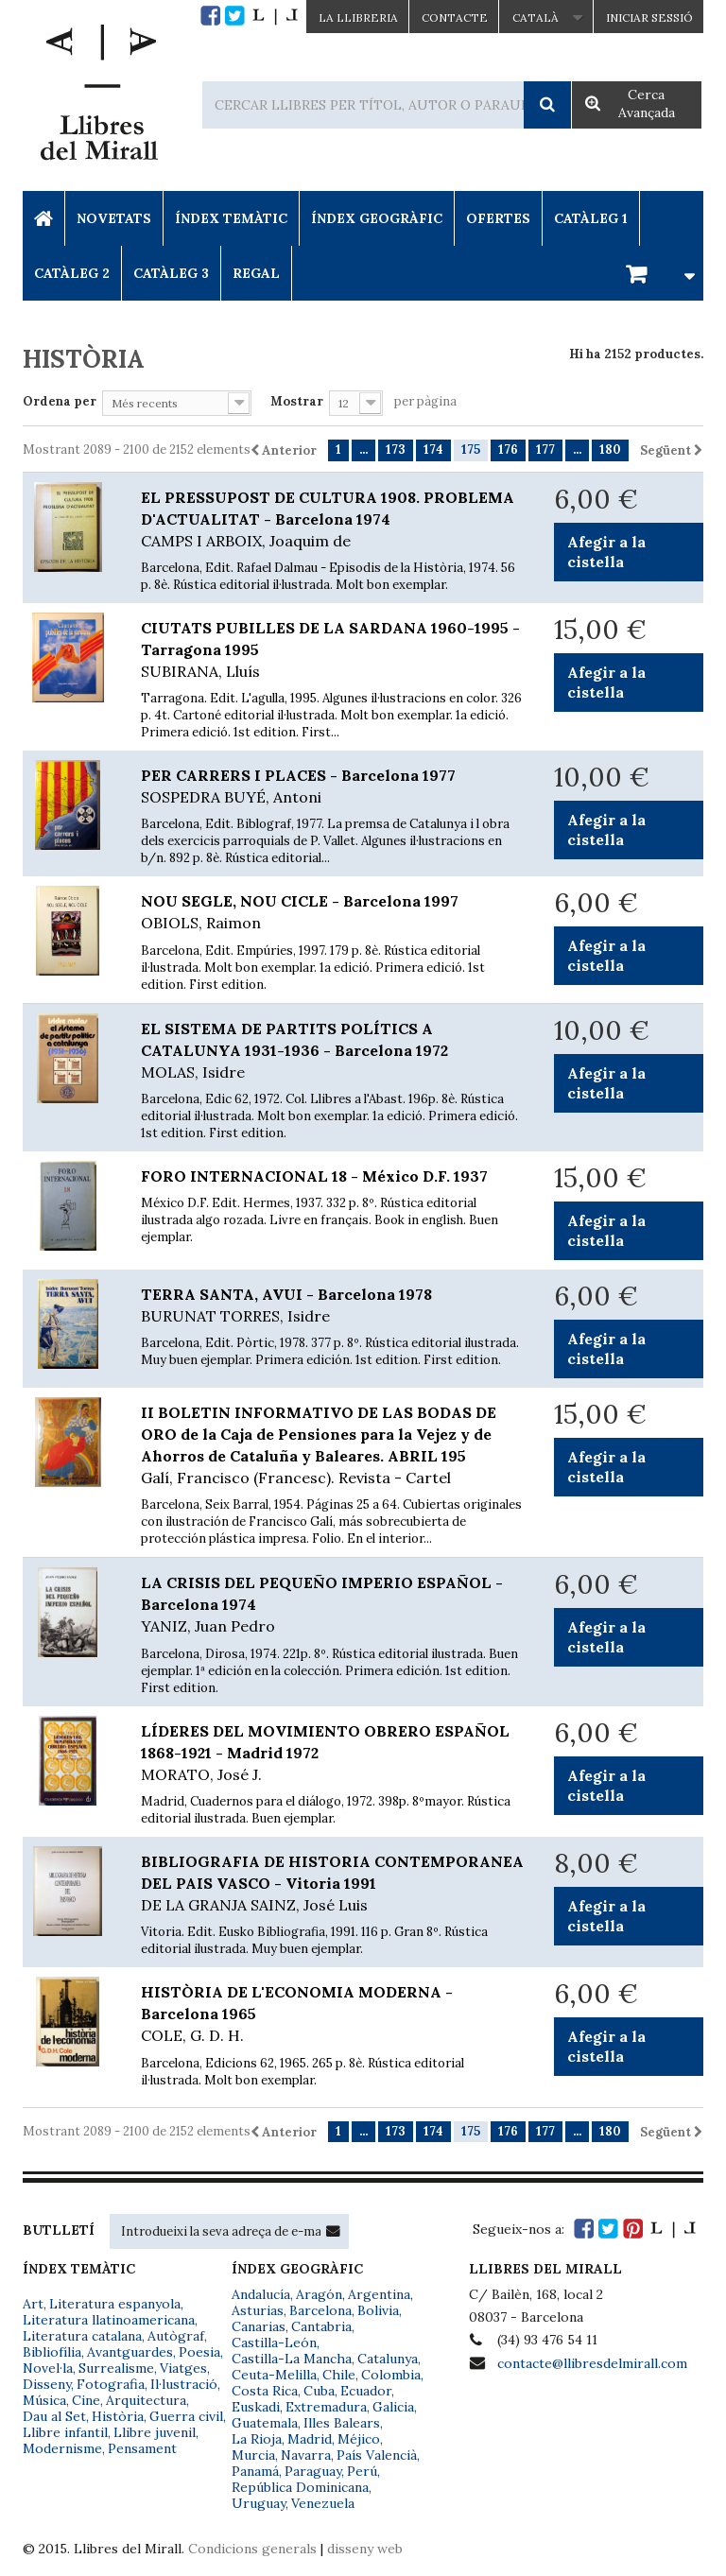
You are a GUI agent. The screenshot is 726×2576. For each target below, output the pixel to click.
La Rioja (257, 2438)
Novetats (114, 218)
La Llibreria (358, 17)
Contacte (455, 17)
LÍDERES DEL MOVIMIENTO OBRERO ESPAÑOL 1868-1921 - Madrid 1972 (333, 1753)
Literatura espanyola (115, 2303)
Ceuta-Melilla (274, 2374)
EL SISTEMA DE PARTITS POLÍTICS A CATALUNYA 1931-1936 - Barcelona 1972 (333, 1051)
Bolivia (378, 2310)
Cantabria (321, 2326)
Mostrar (296, 401)
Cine (86, 2400)
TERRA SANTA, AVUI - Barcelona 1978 (333, 1306)
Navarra (306, 2455)
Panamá (255, 2471)
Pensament (142, 2448)
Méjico (358, 2438)
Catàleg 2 (72, 273)
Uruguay (258, 2503)
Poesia (199, 2351)
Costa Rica (265, 2390)
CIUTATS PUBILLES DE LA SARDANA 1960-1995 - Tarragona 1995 (333, 650)
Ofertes (498, 218)
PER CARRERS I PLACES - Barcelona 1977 (333, 787)
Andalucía (261, 2294)
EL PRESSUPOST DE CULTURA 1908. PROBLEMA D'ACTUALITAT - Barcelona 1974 (333, 520)
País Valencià (377, 2455)
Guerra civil (186, 2416)
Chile (338, 2374)
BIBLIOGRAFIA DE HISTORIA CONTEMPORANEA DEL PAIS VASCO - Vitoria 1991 (333, 1884)
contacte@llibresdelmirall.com (592, 2363)
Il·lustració (183, 2384)
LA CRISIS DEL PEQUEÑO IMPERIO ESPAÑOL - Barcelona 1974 (333, 1605)
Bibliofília (52, 2351)
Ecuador (365, 2390)
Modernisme (62, 2448)
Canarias (258, 2326)
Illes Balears (341, 2422)
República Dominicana (300, 2487)
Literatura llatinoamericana (109, 2319)
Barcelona (320, 2310)
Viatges (183, 2368)
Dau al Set (54, 2416)
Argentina (379, 2294)
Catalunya (387, 2358)
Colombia (391, 2374)
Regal (256, 273)
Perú (362, 2471)
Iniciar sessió (649, 17)
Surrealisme (116, 2368)
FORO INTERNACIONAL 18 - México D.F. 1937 (314, 1176)
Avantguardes (130, 2351)
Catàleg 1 (591, 218)
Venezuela (322, 2503)
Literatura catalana (82, 2335)
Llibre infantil (65, 2432)
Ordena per (59, 401)
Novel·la (48, 2368)
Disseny (47, 2384)
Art (33, 2303)
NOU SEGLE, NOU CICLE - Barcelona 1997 (333, 912)
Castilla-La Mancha (292, 2358)
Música (44, 2400)
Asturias (258, 2310)
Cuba (319, 2390)
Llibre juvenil (154, 2432)
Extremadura (326, 2406)
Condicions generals (252, 2548)
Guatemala (265, 2422)
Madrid (309, 2438)
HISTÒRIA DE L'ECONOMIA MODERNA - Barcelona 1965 (333, 2014)
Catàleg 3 (171, 273)
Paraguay (313, 2471)
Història (118, 2416)
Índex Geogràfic (376, 218)
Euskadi (256, 2406)
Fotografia (111, 2384)
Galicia (393, 2406)
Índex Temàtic (231, 218)
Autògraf (175, 2335)
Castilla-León (274, 2342)
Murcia (253, 2455)
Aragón (319, 2294)
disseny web (365, 2548)
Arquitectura (146, 2400)
